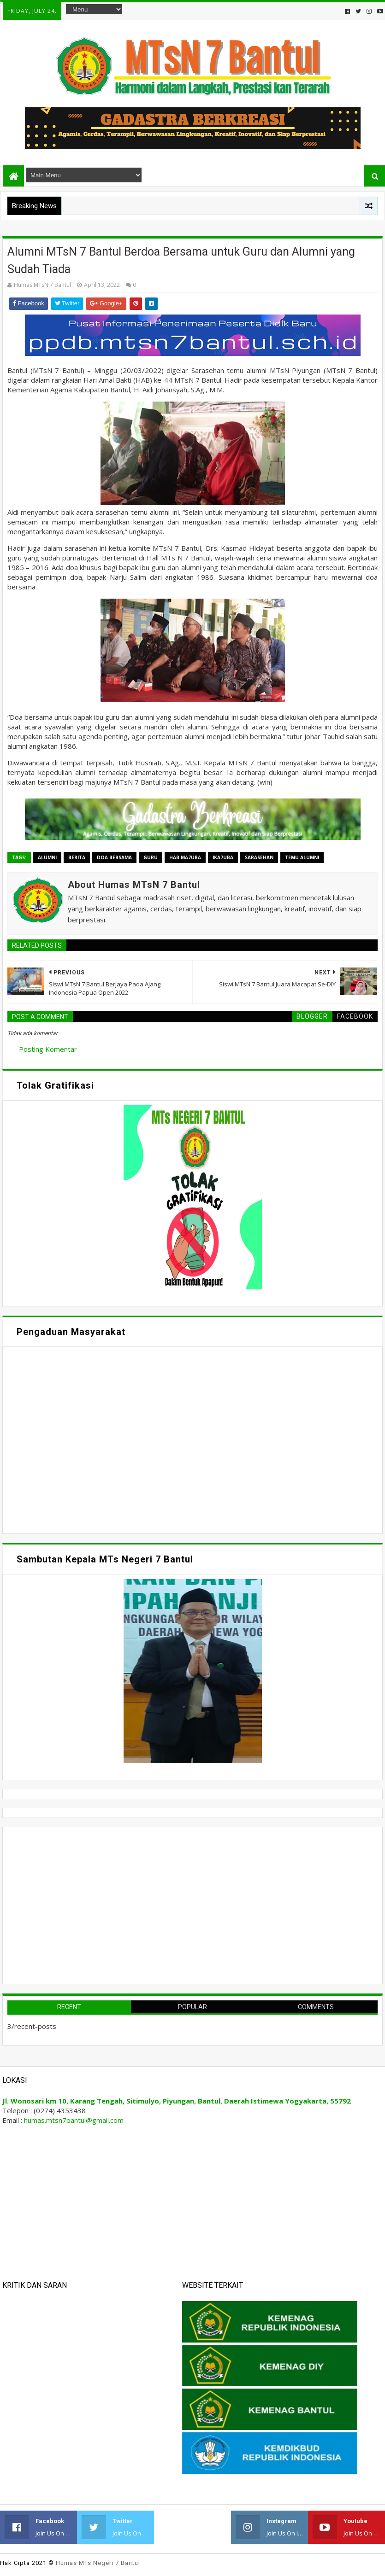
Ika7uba (223, 857)
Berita (76, 857)
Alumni (47, 857)
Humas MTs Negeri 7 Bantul (98, 2562)
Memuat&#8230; (95, 1439)
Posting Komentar (48, 1049)
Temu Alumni (302, 857)
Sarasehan (259, 857)
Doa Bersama (114, 857)
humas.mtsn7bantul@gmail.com (74, 2120)
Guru (150, 857)
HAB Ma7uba (185, 857)
